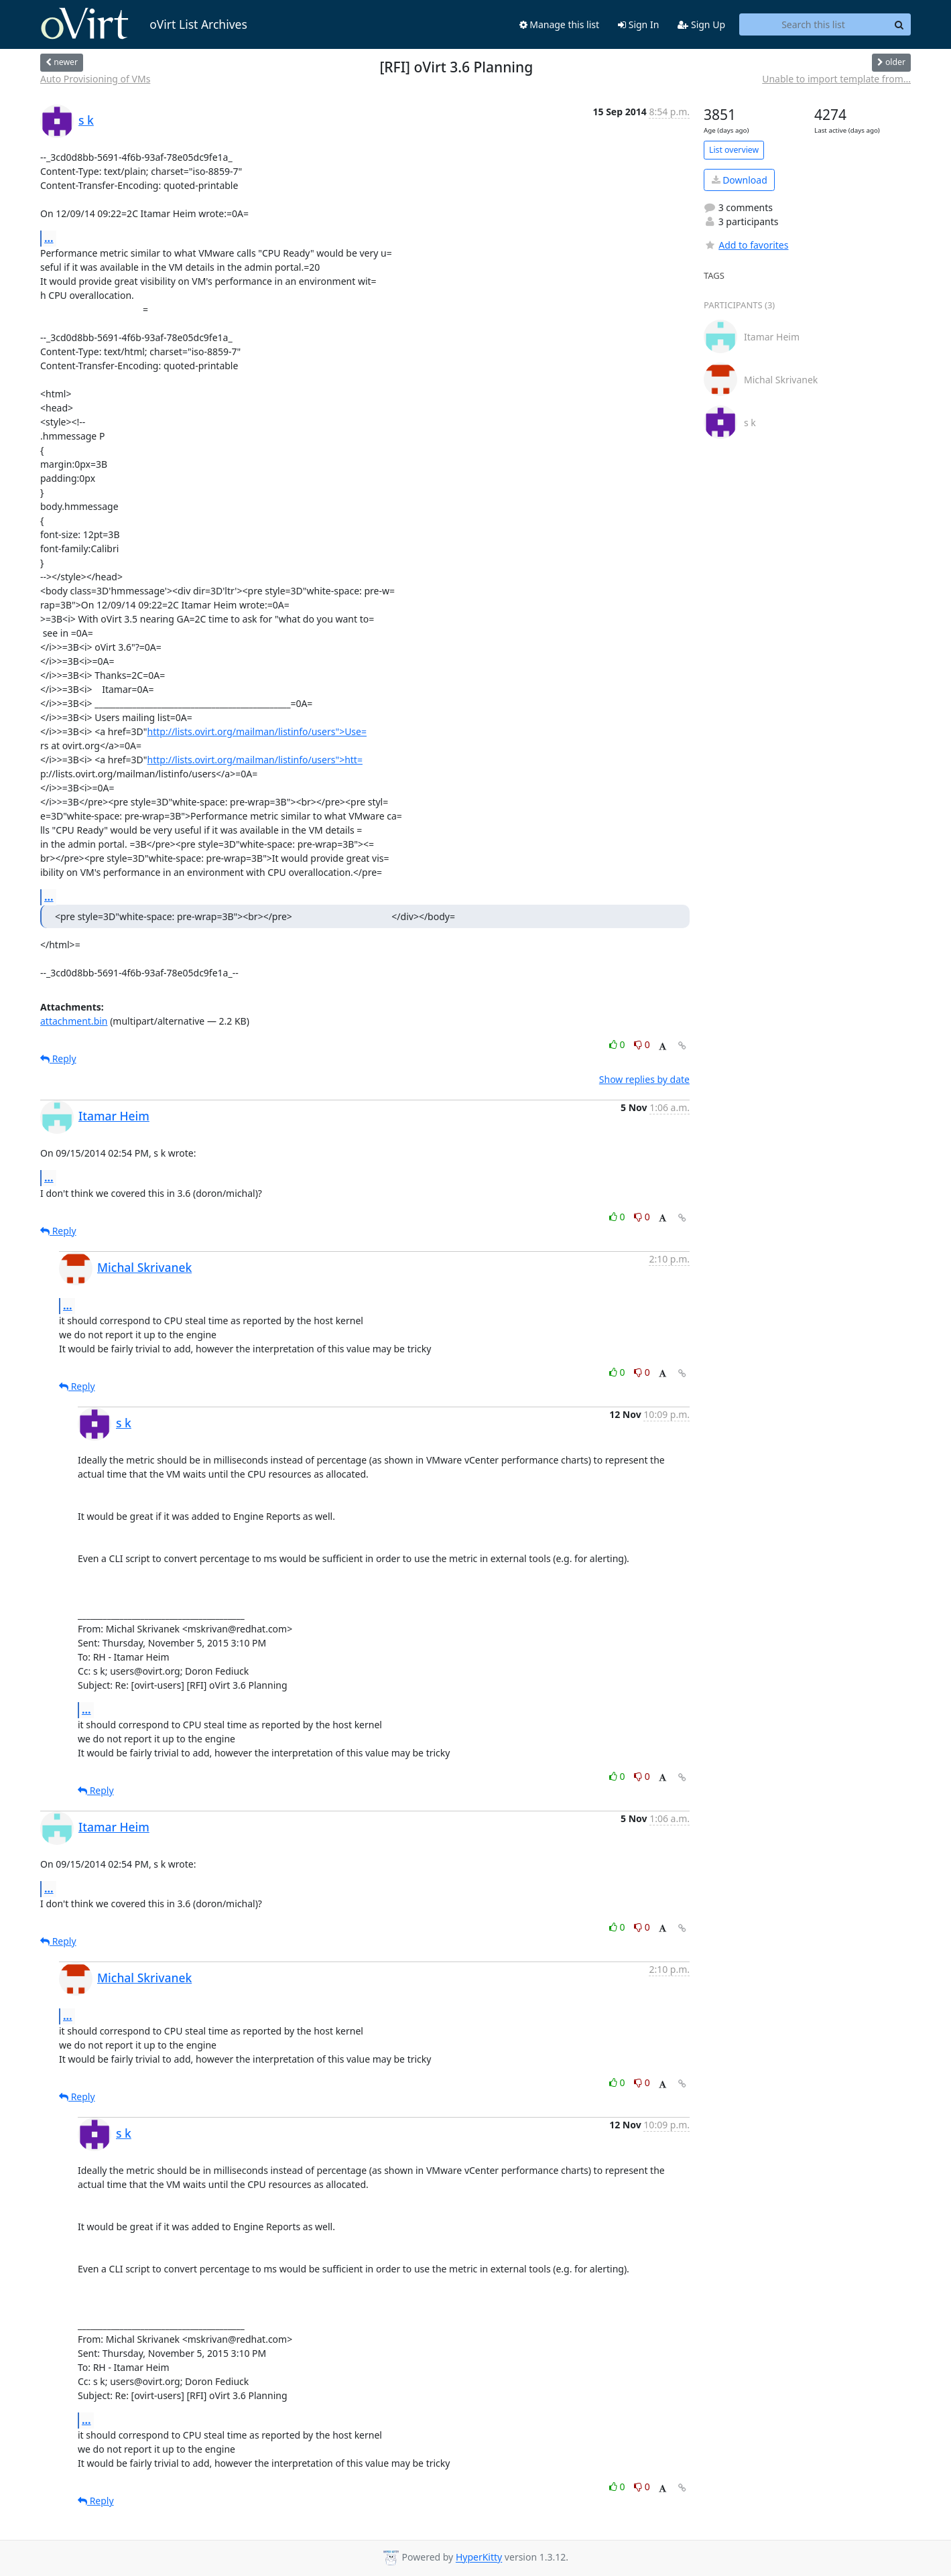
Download (739, 180)
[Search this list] (813, 24)
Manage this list (559, 24)
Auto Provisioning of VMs (95, 78)
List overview (734, 149)
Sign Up (701, 24)
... (49, 238)
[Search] (899, 24)
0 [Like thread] (618, 1044)
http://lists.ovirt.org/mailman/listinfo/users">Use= (257, 731)
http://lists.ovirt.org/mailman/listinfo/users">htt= (255, 759)
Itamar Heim (113, 1116)
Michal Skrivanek (144, 1267)
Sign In (638, 24)
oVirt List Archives (143, 24)
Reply (58, 1058)
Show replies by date (644, 1079)
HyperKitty (479, 2557)
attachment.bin (74, 1021)
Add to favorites (746, 245)
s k (86, 120)
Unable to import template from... (836, 78)
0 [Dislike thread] (642, 1044)
